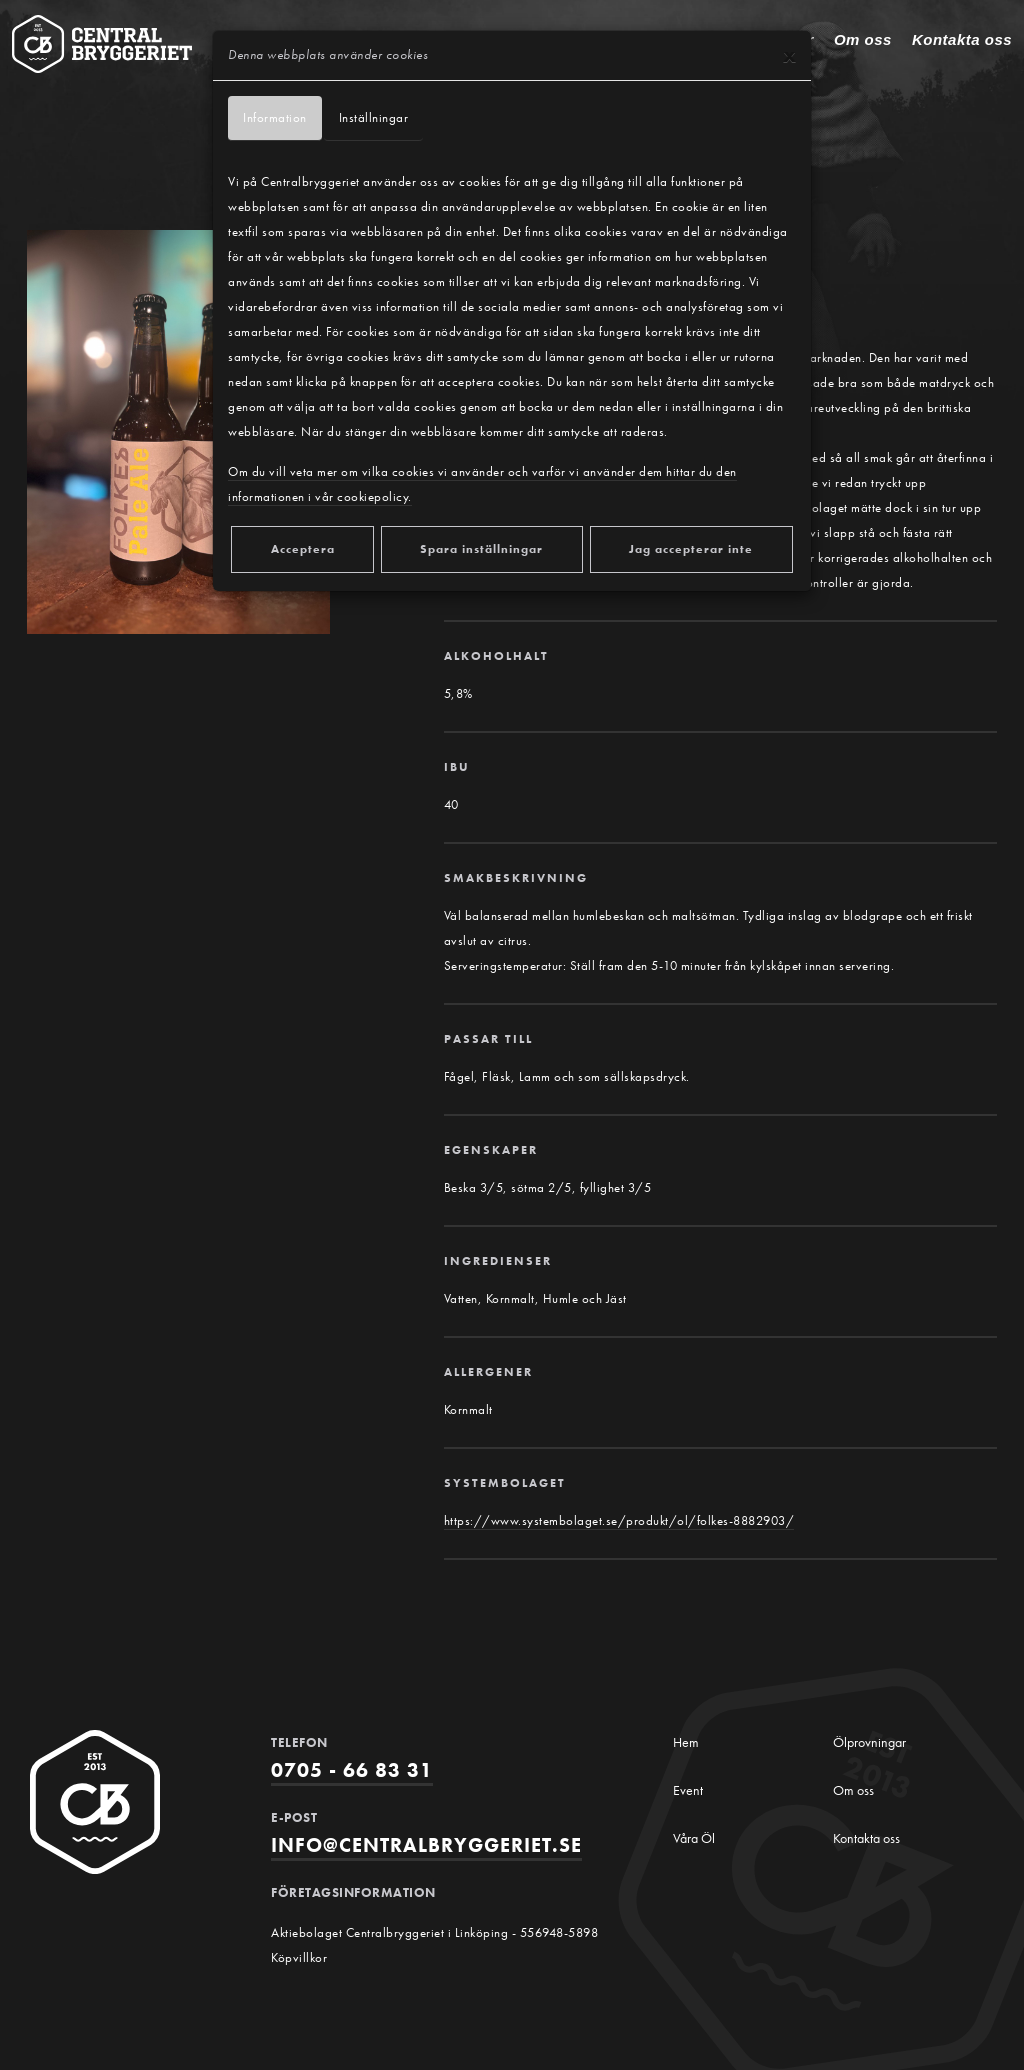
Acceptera (303, 549)
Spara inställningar (481, 549)
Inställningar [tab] (374, 118)
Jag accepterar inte (691, 549)
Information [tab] (275, 118)
